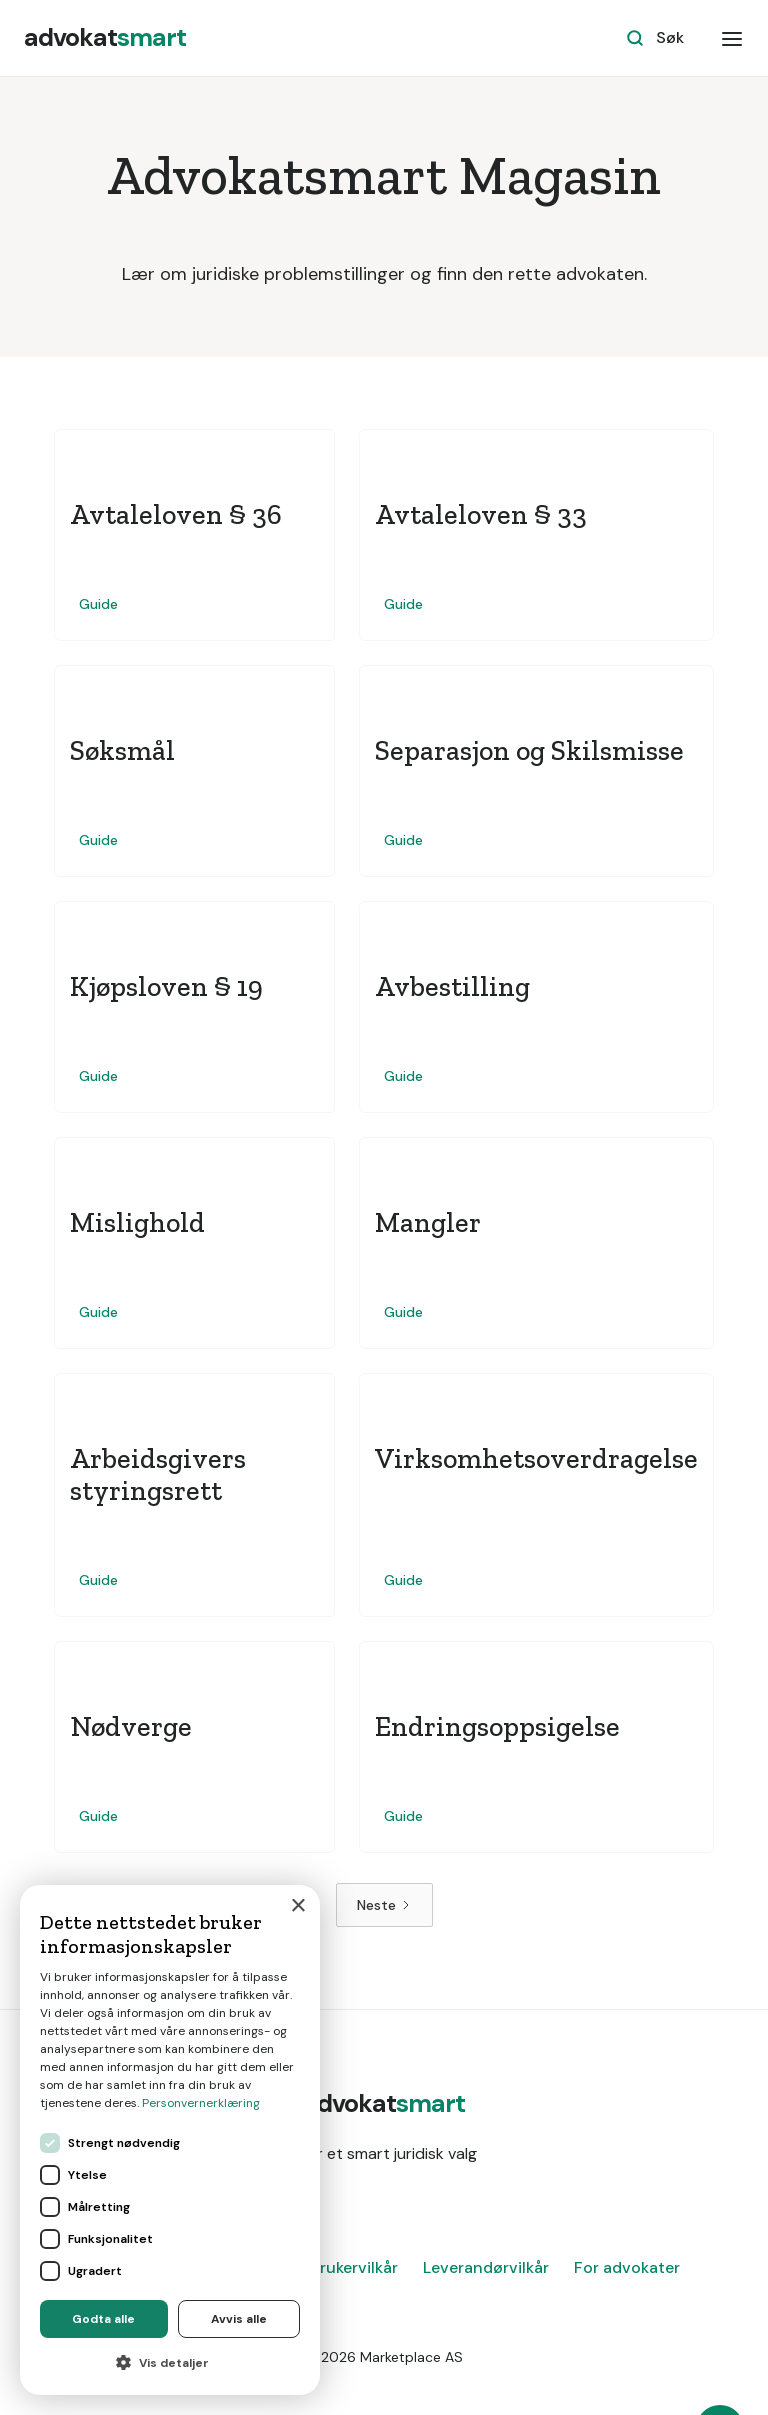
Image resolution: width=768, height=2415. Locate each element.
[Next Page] (384, 1905)
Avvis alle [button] (239, 2319)
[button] (732, 38)
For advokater (627, 2267)
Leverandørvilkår (486, 2267)
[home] (105, 38)
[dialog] (170, 2140)
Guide (98, 604)
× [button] (297, 1906)
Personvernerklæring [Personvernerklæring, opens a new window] (201, 2103)
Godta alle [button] (103, 2319)
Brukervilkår (354, 2267)
